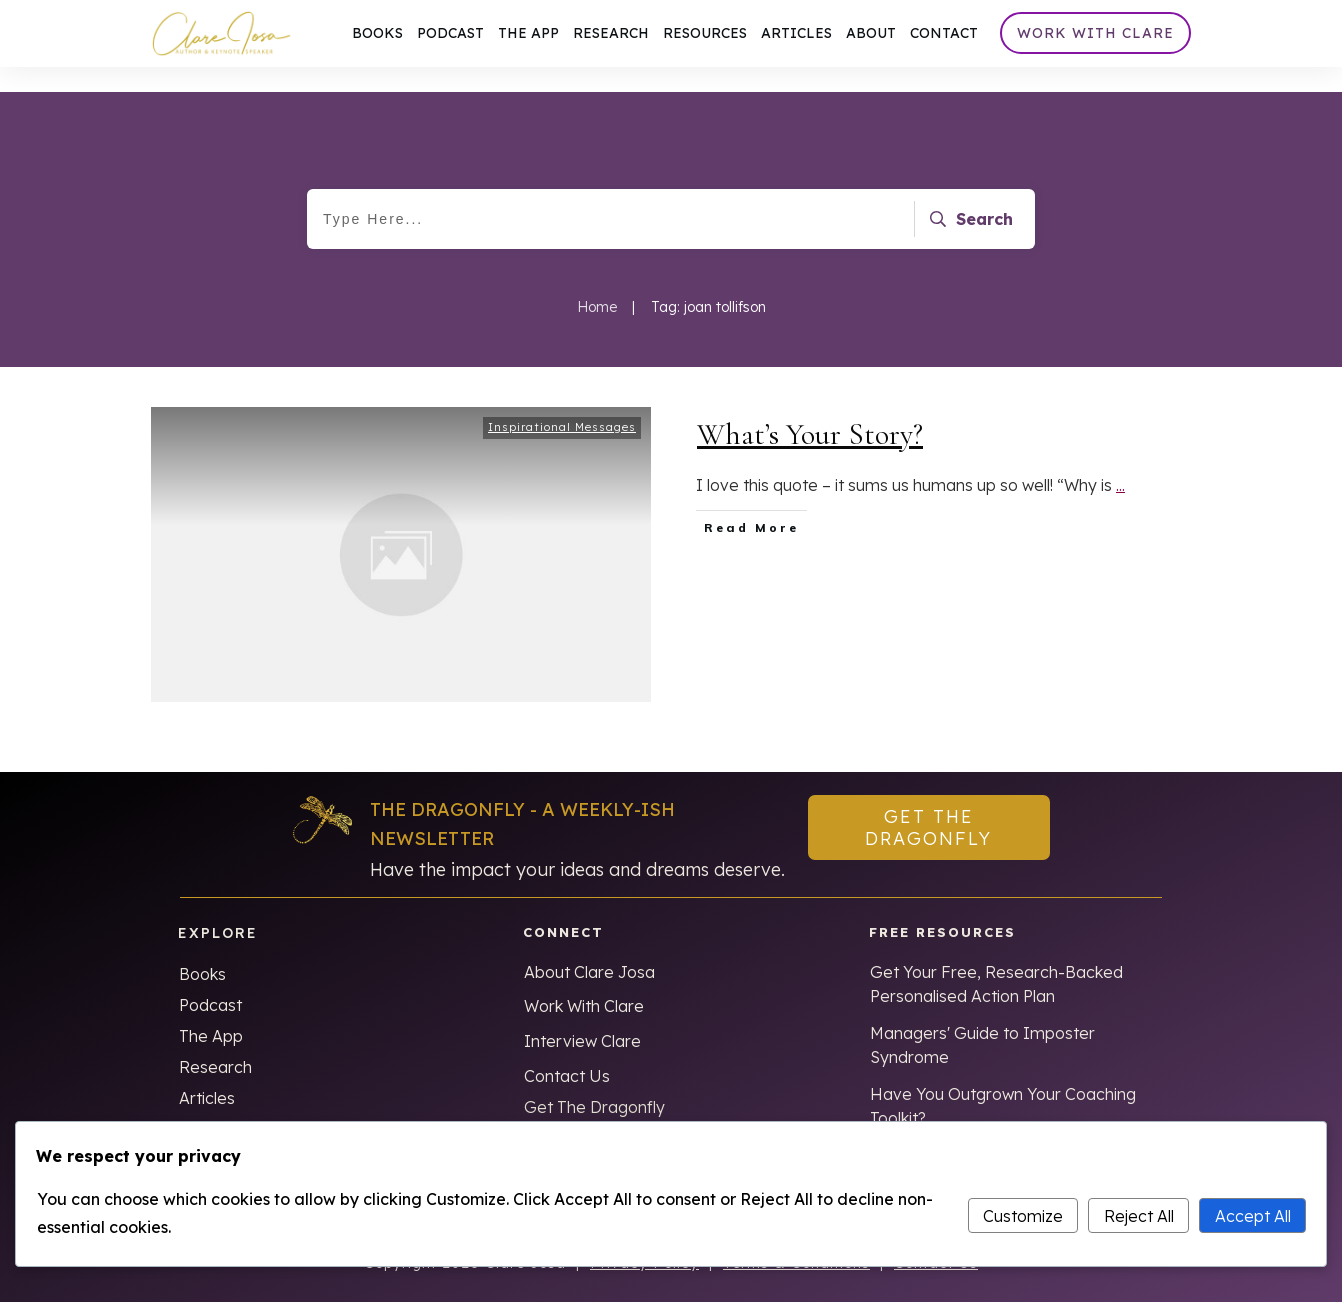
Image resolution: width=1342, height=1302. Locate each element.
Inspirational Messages (562, 402)
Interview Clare (582, 1016)
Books (202, 949)
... (1120, 460)
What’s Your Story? (810, 409)
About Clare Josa (589, 947)
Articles (207, 1073)
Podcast (210, 980)
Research (215, 1042)
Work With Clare (584, 981)
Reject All (1139, 1216)
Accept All (1253, 1216)
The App (211, 1011)
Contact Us (567, 1051)
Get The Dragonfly (594, 1082)
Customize (1023, 1216)
